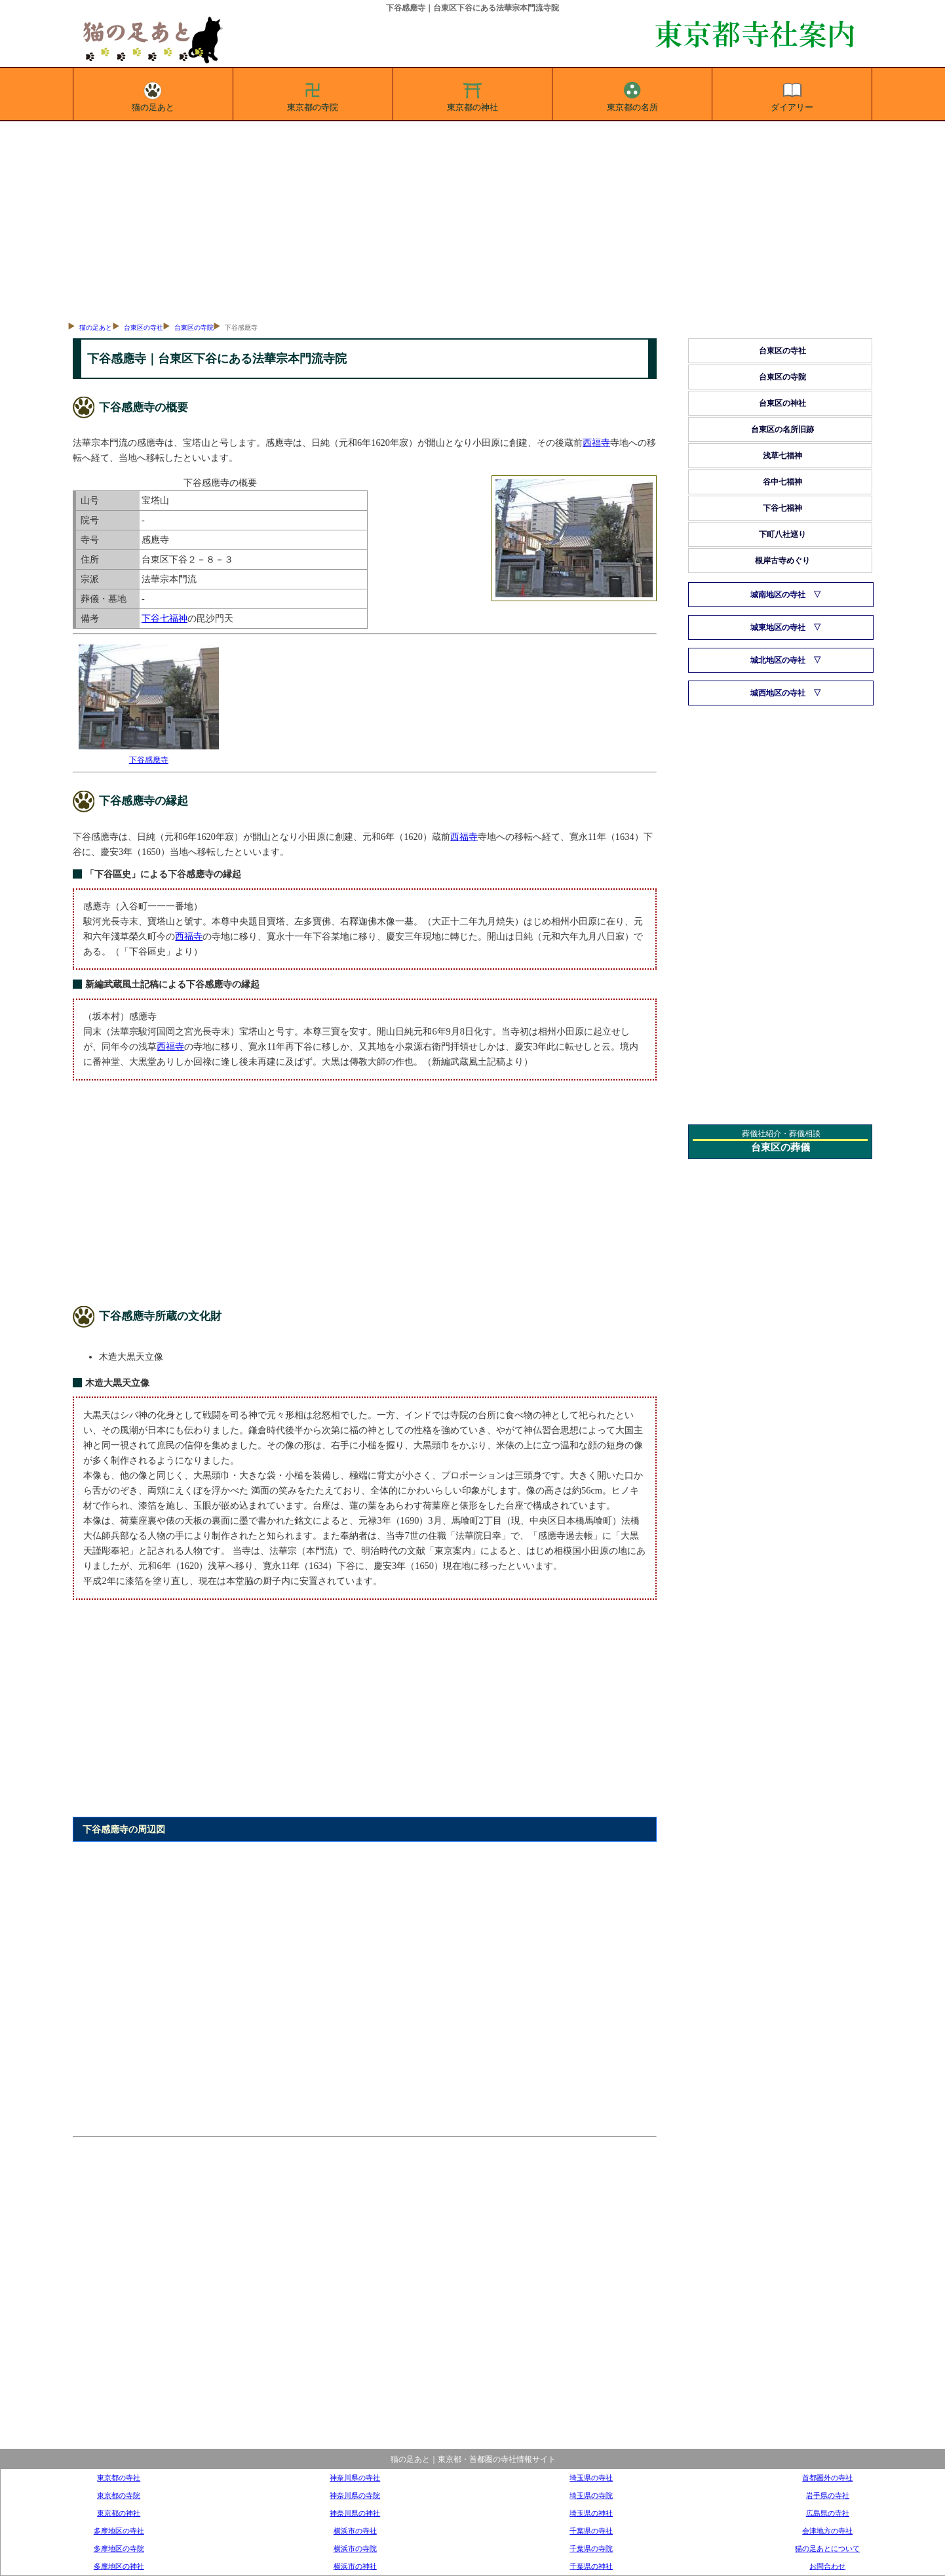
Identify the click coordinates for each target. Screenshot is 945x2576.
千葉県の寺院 (591, 2548)
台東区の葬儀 (780, 1147)
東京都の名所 (632, 94)
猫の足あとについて (827, 2548)
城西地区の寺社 (777, 693)
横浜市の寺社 (355, 2531)
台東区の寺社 (143, 327)
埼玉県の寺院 (591, 2495)
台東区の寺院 (194, 327)
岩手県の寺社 (827, 2495)
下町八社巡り (782, 534)
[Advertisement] (472, 219)
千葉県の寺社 (591, 2531)
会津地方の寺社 (827, 2531)
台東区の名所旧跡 (782, 429)
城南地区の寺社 (777, 594)
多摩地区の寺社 (119, 2531)
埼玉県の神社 (591, 2513)
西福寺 (596, 442)
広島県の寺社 (827, 2513)
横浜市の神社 (355, 2566)
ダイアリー (792, 94)
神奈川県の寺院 (355, 2495)
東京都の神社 (472, 94)
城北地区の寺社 (777, 660)
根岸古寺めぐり (782, 560)
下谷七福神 (164, 618)
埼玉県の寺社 (591, 2478)
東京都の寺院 (312, 94)
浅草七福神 (782, 455)
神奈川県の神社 (355, 2513)
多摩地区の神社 (119, 2566)
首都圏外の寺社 (827, 2478)
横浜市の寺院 (355, 2548)
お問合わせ (827, 2566)
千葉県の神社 (591, 2566)
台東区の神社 (782, 403)
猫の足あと (153, 94)
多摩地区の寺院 (119, 2548)
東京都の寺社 (118, 2478)
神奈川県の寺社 (355, 2478)
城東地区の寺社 (777, 627)
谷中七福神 (782, 481)
